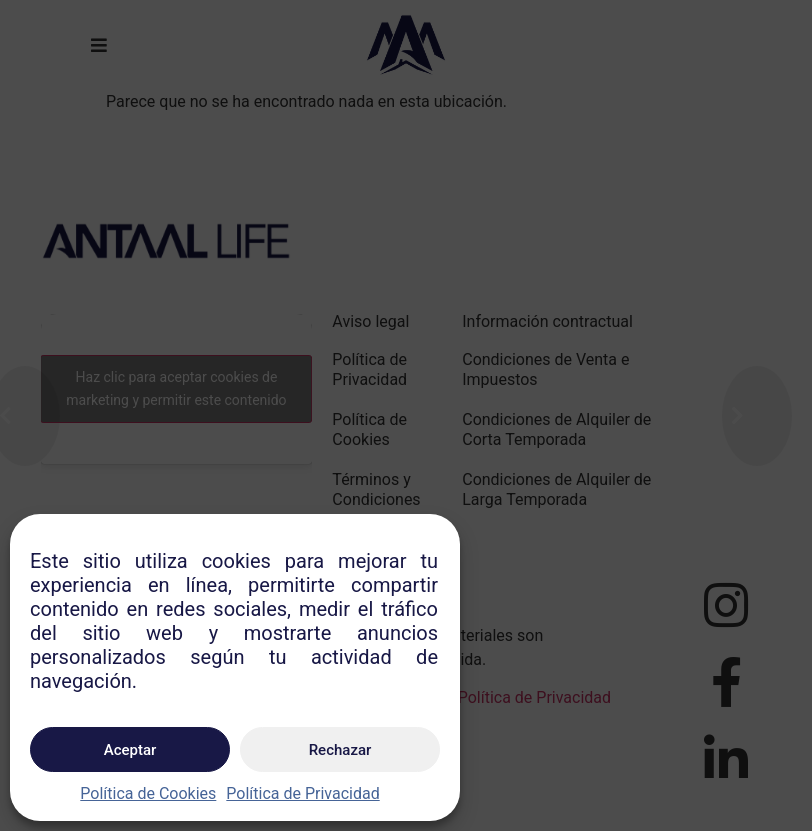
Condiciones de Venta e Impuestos (545, 369)
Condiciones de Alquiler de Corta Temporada (556, 429)
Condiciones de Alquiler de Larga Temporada (556, 489)
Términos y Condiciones (376, 489)
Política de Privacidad (302, 793)
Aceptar (130, 750)
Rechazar (340, 750)
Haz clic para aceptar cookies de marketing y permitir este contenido (176, 388)
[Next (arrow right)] (757, 416)
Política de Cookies (148, 793)
